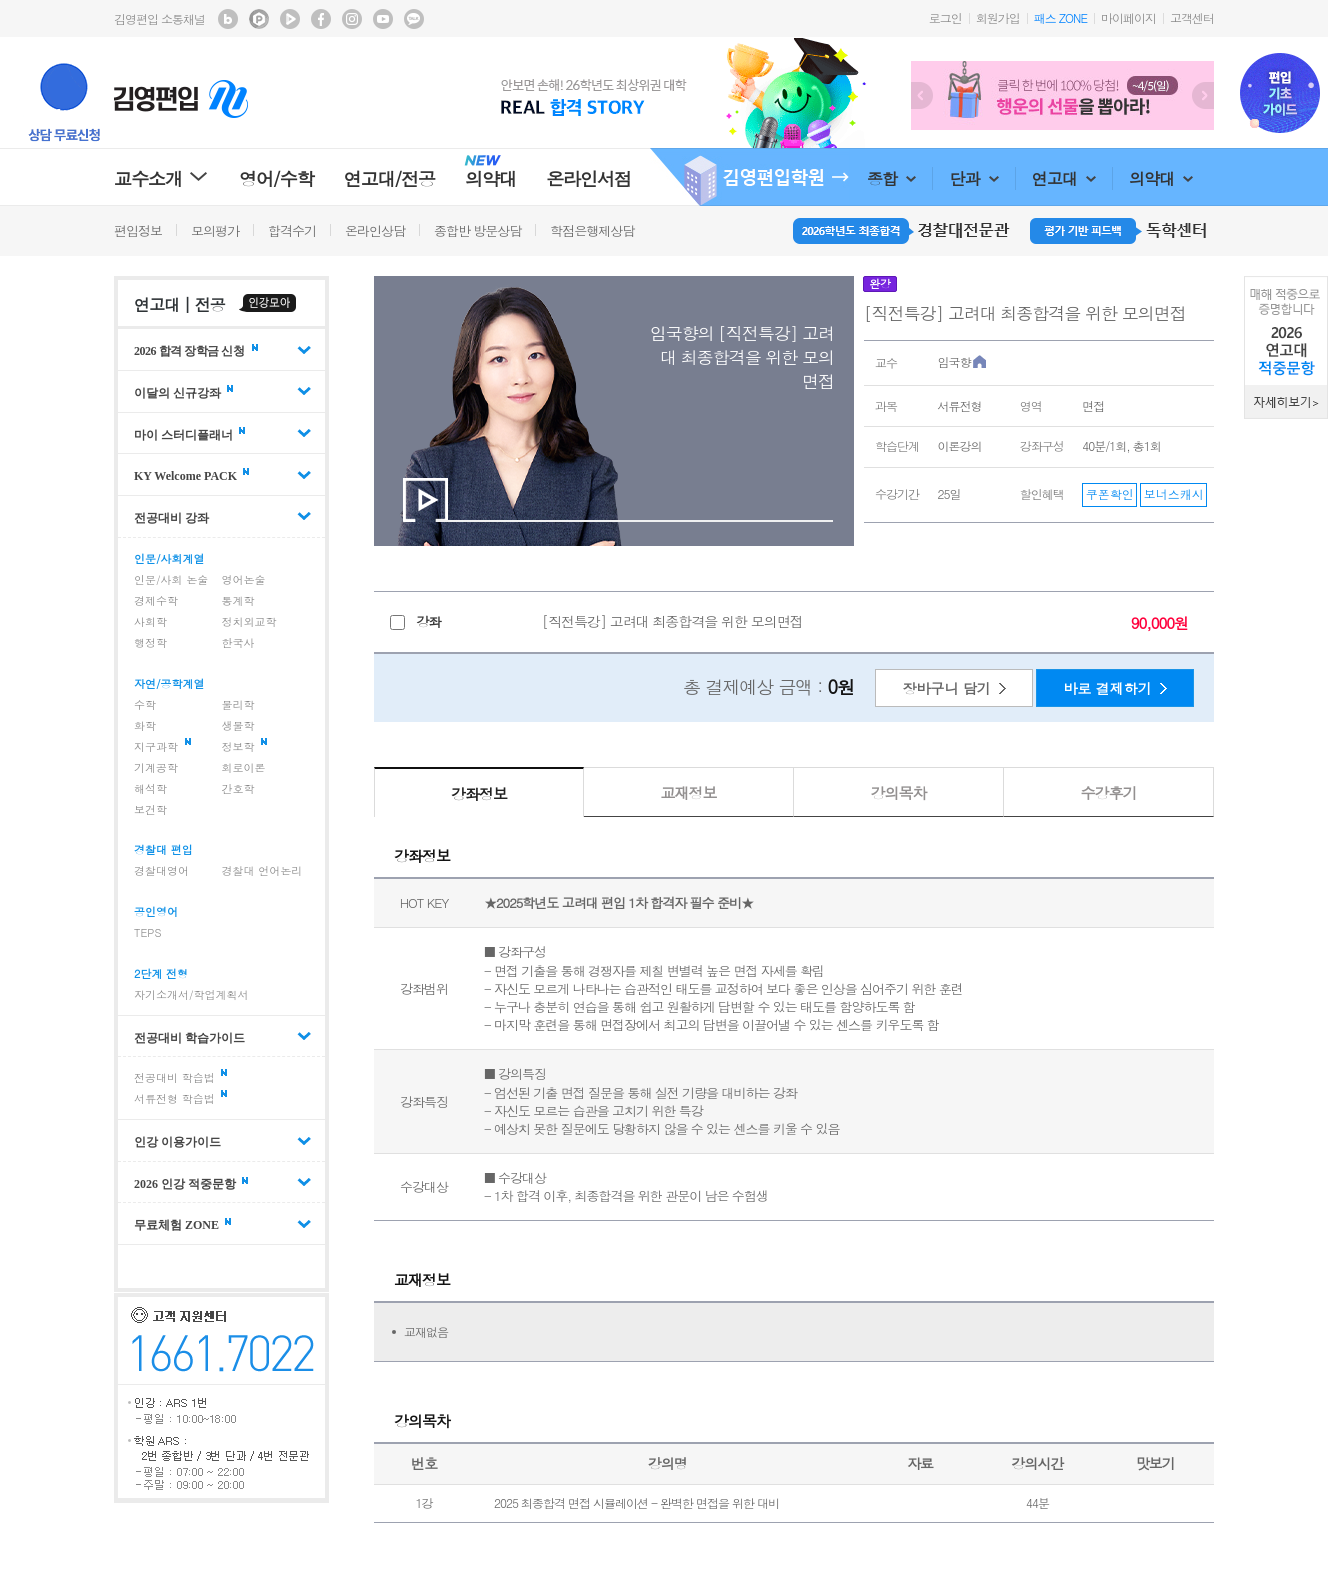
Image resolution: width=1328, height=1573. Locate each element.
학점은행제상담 (592, 230)
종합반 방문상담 (477, 230)
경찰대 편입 (163, 849)
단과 (973, 178)
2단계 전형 (161, 973)
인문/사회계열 (169, 558)
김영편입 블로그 (228, 19)
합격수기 (292, 230)
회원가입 (998, 17)
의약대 (1161, 178)
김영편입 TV (290, 19)
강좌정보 (479, 793)
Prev (922, 95)
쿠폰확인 (1110, 493)
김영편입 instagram (352, 19)
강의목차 (899, 792)
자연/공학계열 (169, 683)
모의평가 (215, 230)
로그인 (945, 17)
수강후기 (1109, 792)
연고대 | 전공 (179, 304)
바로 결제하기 (1107, 688)
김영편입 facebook (321, 19)
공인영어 (156, 911)
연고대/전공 (390, 178)
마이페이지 (1128, 17)
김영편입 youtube (383, 19)
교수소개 (161, 178)
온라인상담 (375, 230)
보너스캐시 (1174, 493)
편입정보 (138, 230)
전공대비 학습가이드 (189, 1037)
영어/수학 (276, 178)
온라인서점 (588, 178)
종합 (891, 178)
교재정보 (689, 792)
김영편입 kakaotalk (414, 19)
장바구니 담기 (946, 688)
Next (1203, 95)
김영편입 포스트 (259, 19)
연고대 (1064, 178)
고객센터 (1192, 17)
